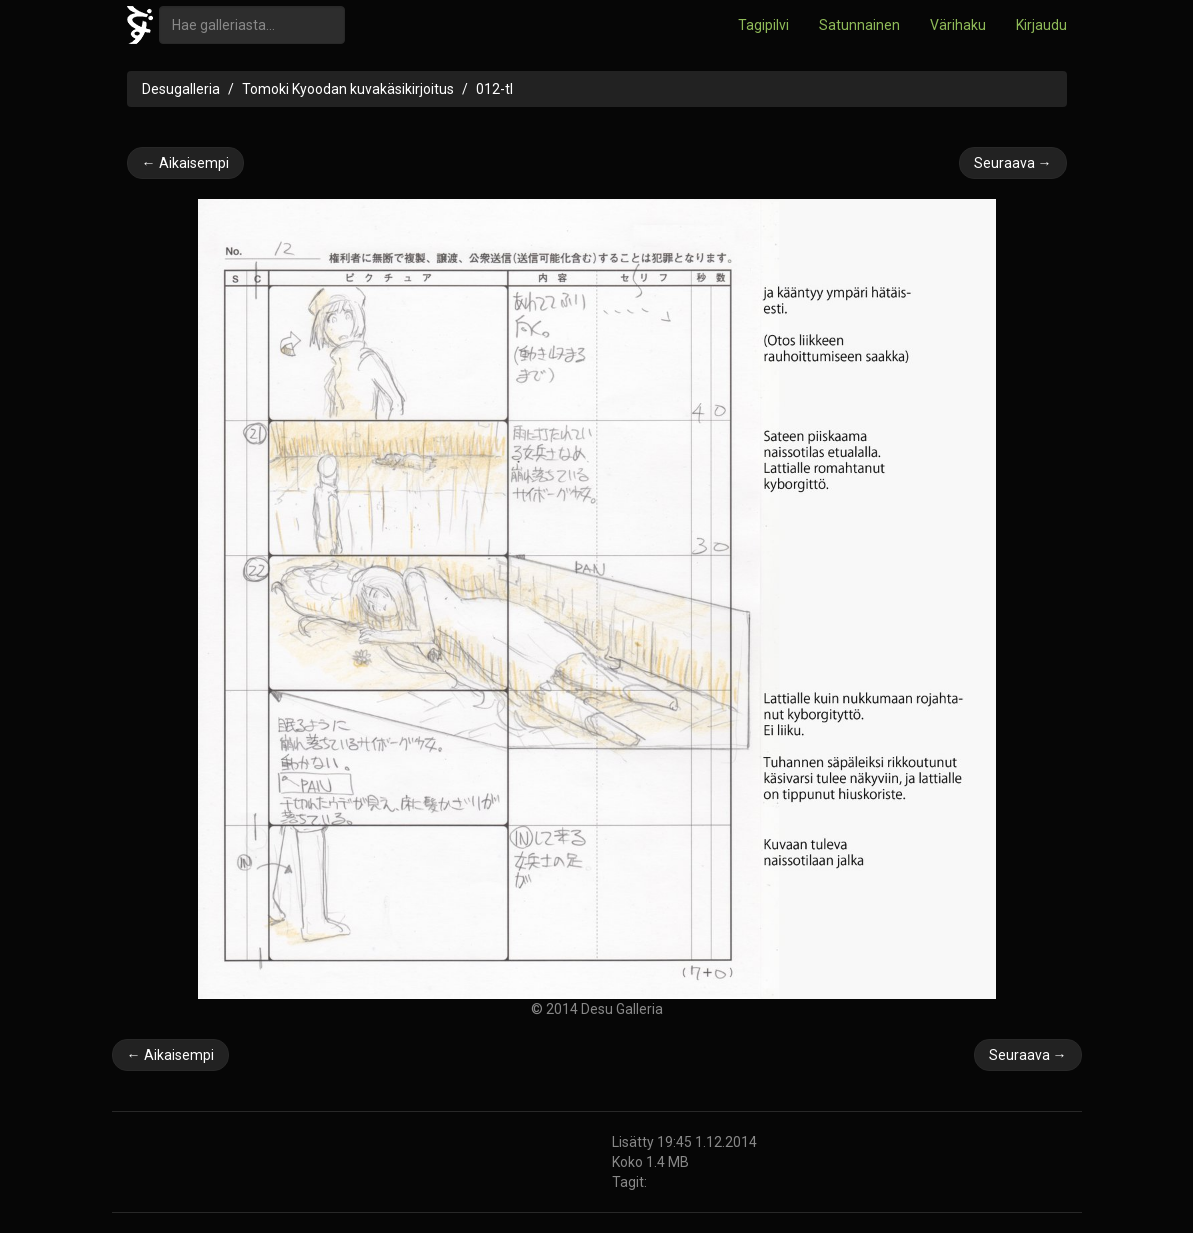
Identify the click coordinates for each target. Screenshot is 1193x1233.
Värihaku (958, 25)
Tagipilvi (763, 25)
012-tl (494, 89)
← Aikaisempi (185, 163)
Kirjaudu (1041, 25)
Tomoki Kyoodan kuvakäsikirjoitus (348, 89)
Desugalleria (181, 89)
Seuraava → (1013, 163)
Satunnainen (859, 25)
